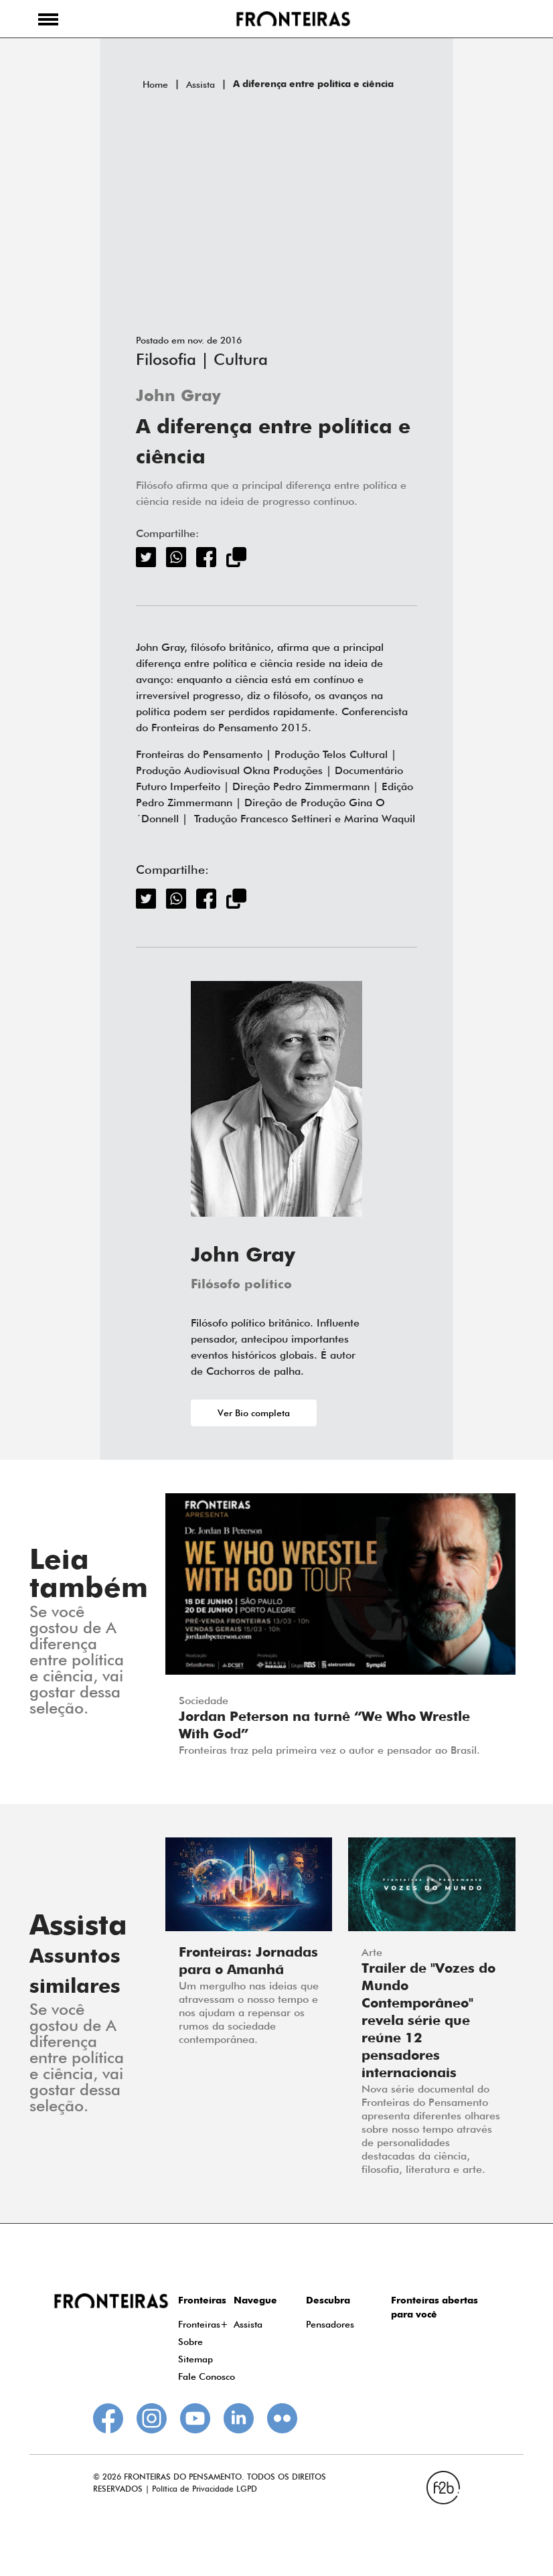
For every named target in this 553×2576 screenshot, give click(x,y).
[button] (48, 18)
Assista (200, 84)
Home (155, 84)
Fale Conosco (206, 2376)
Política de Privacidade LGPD (204, 2489)
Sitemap (195, 2359)
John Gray (178, 396)
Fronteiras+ (203, 2324)
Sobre (190, 2341)
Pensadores (330, 2324)
